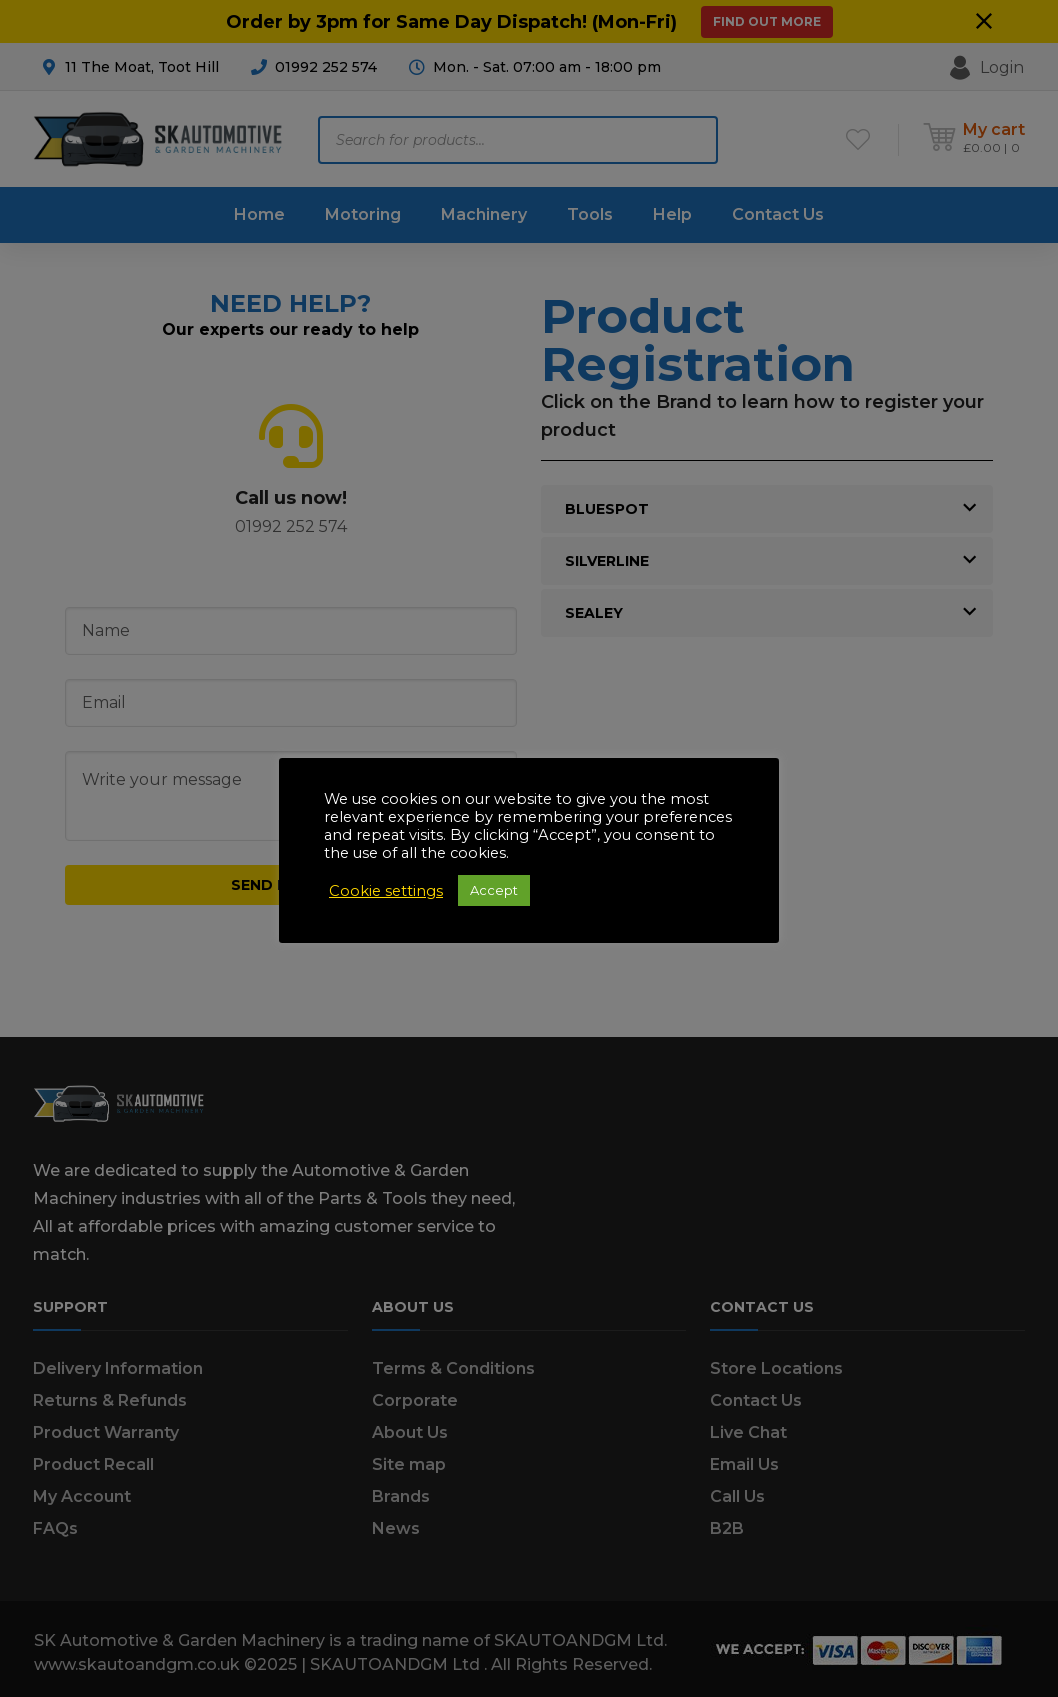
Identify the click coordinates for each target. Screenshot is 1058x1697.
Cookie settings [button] (386, 891)
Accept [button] (494, 890)
